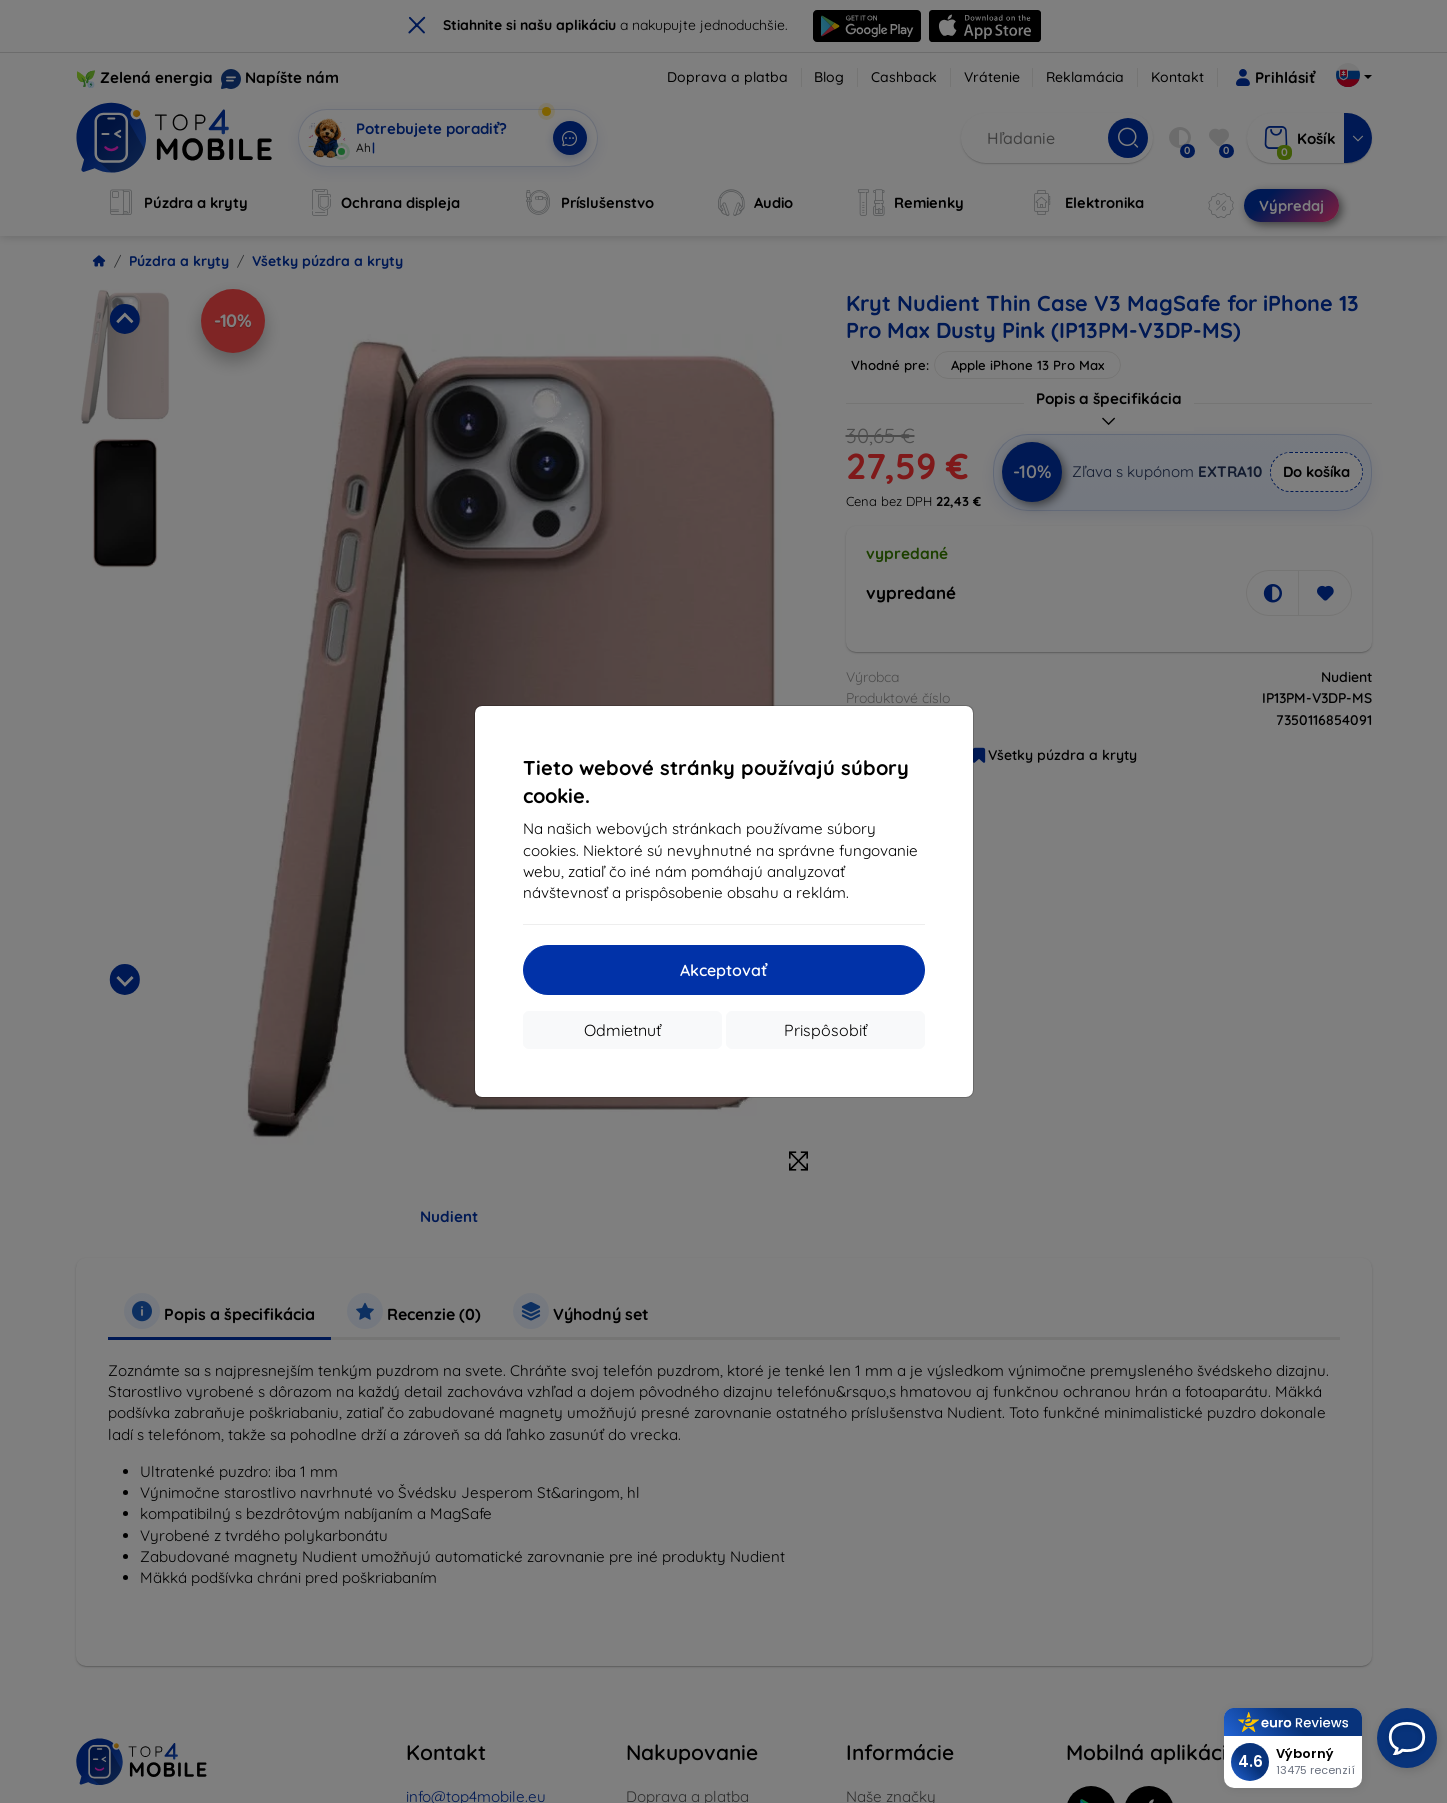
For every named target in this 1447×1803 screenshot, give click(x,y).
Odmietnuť (622, 1030)
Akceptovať (723, 970)
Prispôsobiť (825, 1030)
